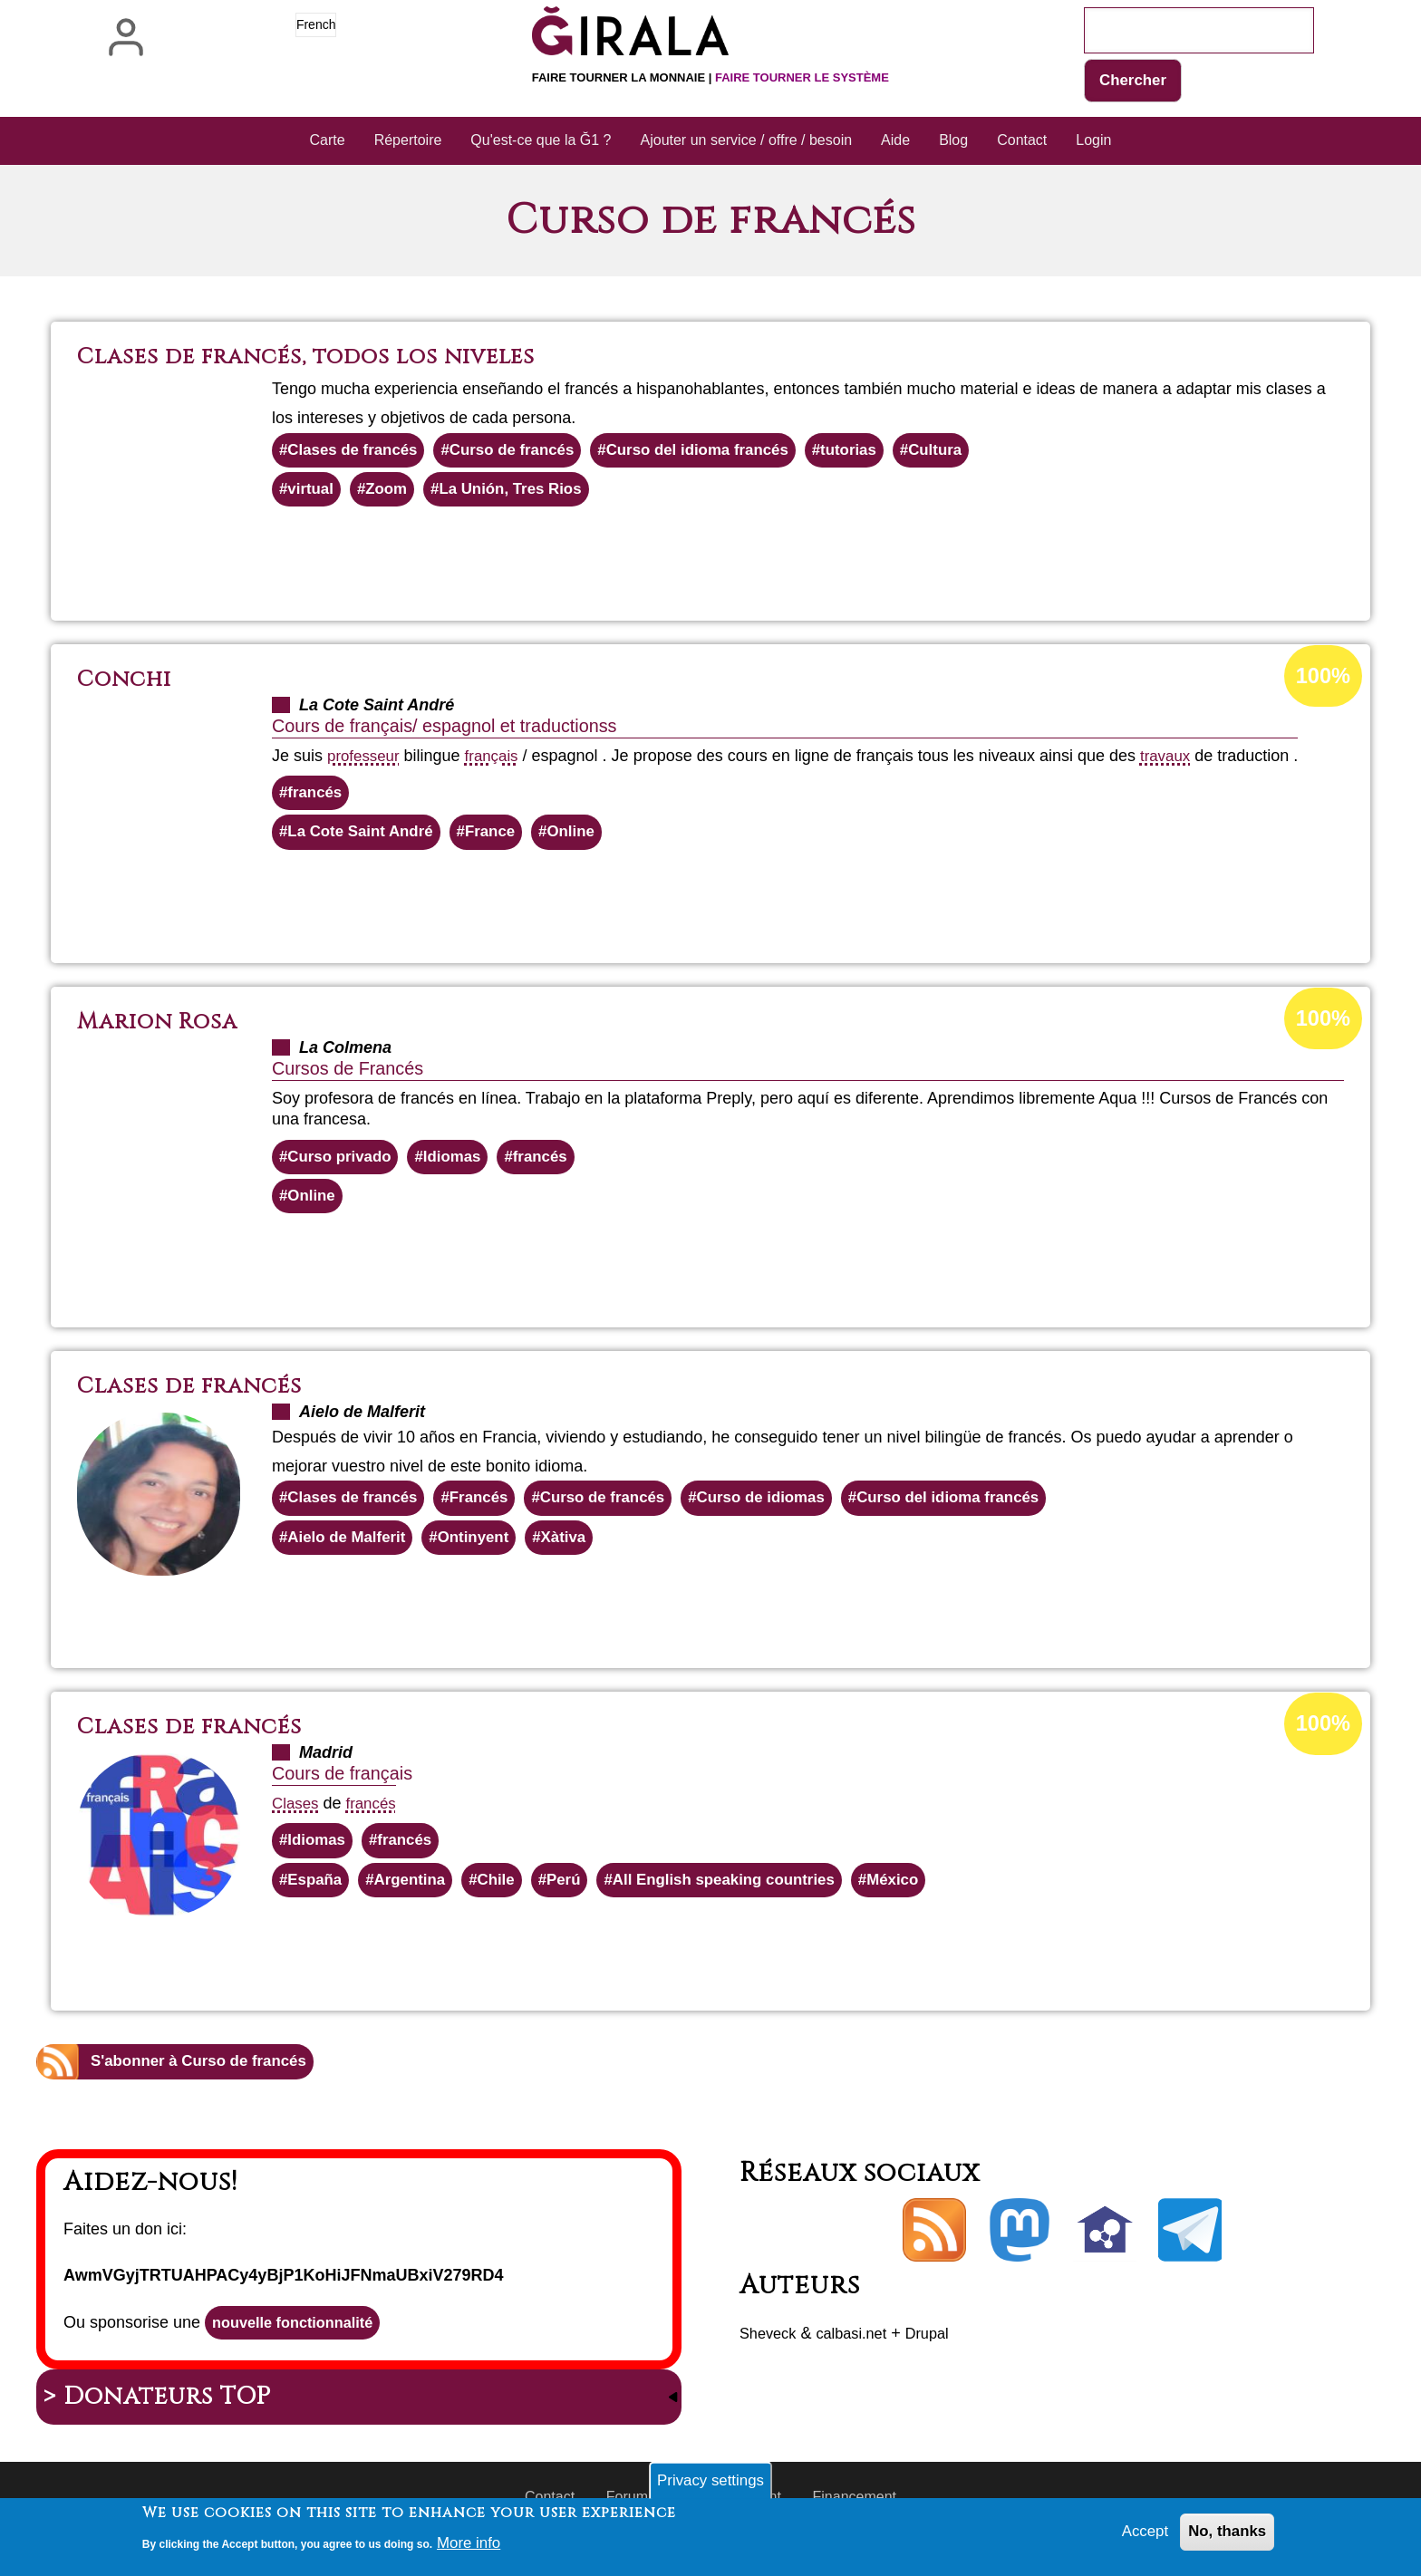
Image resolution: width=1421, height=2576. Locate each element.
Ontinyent (485, 1553)
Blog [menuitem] (953, 142)
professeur (365, 761)
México (926, 1900)
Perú (578, 1900)
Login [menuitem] (1093, 142)
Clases (297, 1820)
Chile (507, 1900)
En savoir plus (759, 561)
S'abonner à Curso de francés (206, 2083)
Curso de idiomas (788, 1512)
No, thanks (1224, 2534)
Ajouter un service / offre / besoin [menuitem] (747, 142)
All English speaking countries (747, 1900)
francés (317, 799)
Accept (1138, 2534)
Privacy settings (710, 2480)
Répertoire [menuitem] (408, 142)
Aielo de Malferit (351, 1553)
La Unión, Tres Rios (523, 494)
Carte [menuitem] (327, 142)
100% (1321, 682)
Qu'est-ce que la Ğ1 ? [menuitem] (540, 142)
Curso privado (343, 1167)
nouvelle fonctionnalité (301, 2347)
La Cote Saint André (365, 841)
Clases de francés (357, 453)
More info (471, 2542)
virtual (312, 494)
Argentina (417, 1900)
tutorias (883, 453)
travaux (1176, 761)
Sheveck (771, 2356)
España (317, 1900)
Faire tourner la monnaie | (710, 77)
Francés (490, 1512)
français (498, 761)
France (502, 841)
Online (587, 841)
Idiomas (462, 1167)
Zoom (392, 494)
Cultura (973, 453)
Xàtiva (580, 1553)
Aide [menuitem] (895, 142)
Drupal (943, 2356)
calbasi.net (861, 2356)
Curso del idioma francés (722, 453)
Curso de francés (526, 453)
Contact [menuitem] (1022, 142)
